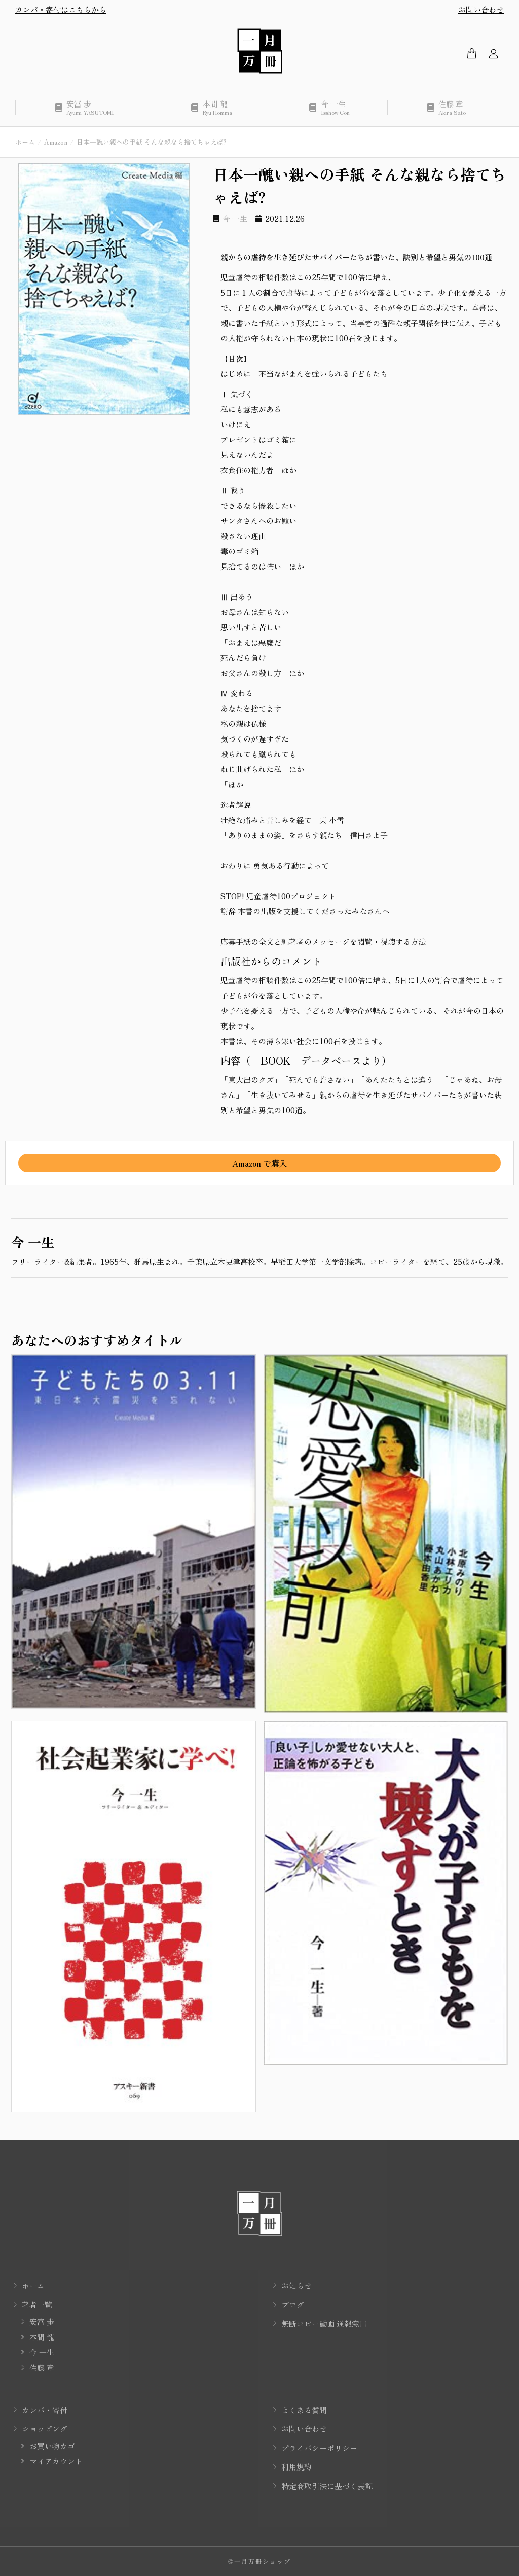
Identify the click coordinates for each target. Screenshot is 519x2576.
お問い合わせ (481, 9)
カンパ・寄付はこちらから (60, 9)
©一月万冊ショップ (259, 2561)
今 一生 (235, 218)
